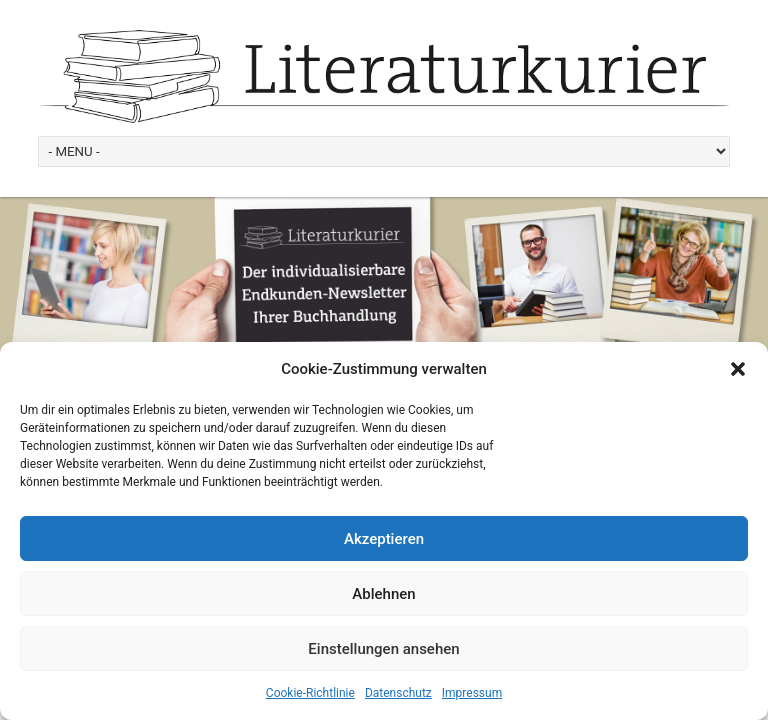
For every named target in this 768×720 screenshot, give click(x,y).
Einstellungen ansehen (383, 649)
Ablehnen (383, 594)
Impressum (472, 693)
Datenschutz (398, 693)
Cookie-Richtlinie (310, 693)
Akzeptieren (384, 539)
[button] (738, 369)
